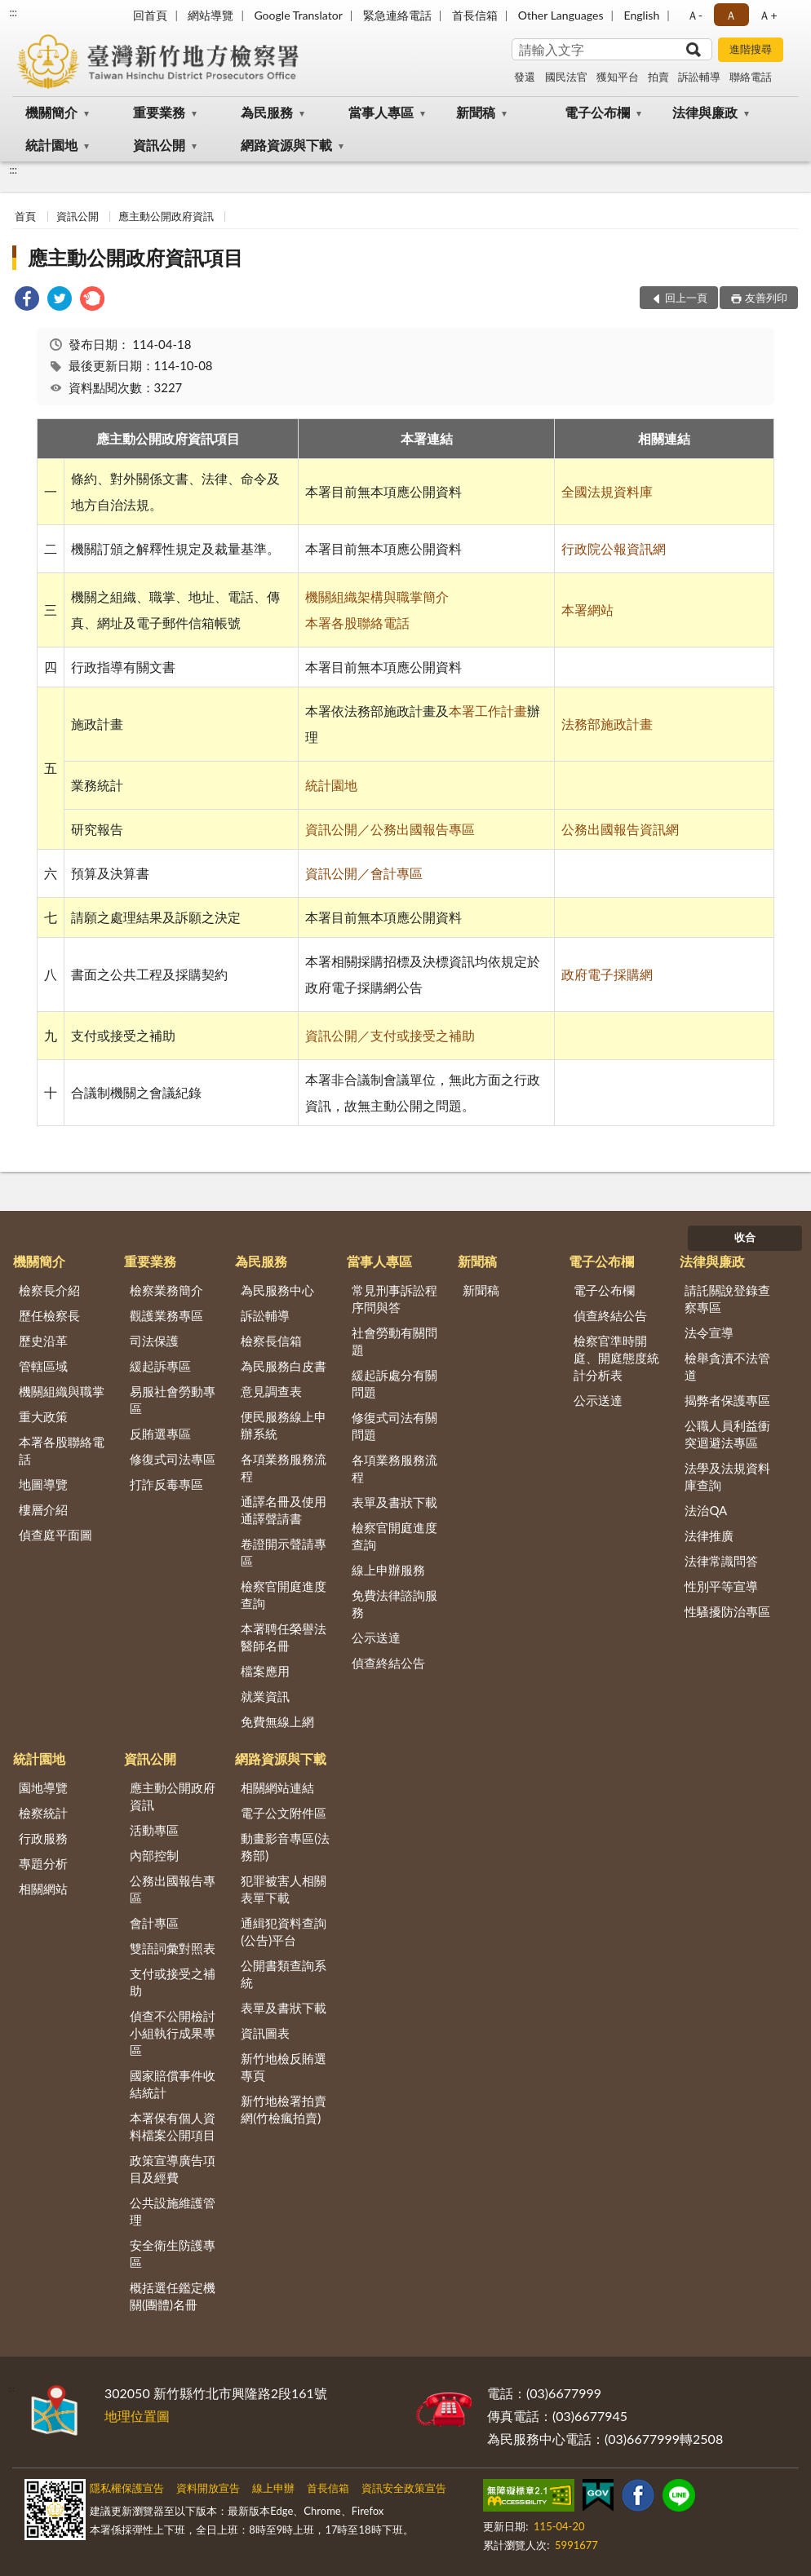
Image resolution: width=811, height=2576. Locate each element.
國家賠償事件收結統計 (172, 2084)
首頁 (25, 216)
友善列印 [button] (766, 297)
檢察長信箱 (271, 1340)
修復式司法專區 (172, 1458)
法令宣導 (709, 1332)
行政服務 (43, 1838)
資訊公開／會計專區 (364, 873)
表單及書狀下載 (394, 1502)
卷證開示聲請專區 (283, 1552)
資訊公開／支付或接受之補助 (390, 1035)
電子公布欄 (597, 112)
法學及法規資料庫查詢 (727, 1476)
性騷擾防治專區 (727, 1611)
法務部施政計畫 (607, 723)
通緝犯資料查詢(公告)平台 (283, 1931)
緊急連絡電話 (397, 15)
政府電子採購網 (607, 974)
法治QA (706, 1510)
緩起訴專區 (160, 1366)
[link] (27, 300)
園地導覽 (43, 1787)
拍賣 (658, 76)
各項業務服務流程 (283, 1467)
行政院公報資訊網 (613, 548)
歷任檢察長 (49, 1315)
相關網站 (43, 1888)
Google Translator (298, 15)
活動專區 (154, 1830)
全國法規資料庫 (607, 491)
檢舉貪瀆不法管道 (727, 1366)
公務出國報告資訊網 (620, 829)
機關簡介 (51, 112)
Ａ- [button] (694, 15)
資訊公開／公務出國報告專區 (390, 829)
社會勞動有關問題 (394, 1341)
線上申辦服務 (388, 1569)
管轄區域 (43, 1366)
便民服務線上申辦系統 (283, 1425)
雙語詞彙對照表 (172, 1948)
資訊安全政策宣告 (403, 2487)
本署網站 (587, 609)
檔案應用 (265, 1671)
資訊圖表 (265, 2033)
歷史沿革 (43, 1340)
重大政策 (43, 1416)
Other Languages (561, 15)
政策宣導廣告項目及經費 (172, 2169)
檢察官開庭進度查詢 (283, 1595)
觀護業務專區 (166, 1315)
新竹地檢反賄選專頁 (283, 2067)
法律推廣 (709, 1535)
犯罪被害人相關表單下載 (283, 1889)
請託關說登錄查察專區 (727, 1299)
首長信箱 (475, 15)
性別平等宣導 (721, 1586)
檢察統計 (43, 1812)
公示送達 (376, 1637)
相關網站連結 (277, 1787)
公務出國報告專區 (172, 1889)
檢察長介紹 (49, 1290)
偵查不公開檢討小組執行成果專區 (172, 2032)
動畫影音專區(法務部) (285, 1846)
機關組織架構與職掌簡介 (377, 596)
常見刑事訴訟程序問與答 (394, 1299)
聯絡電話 (750, 76)
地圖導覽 (43, 1484)
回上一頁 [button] (686, 297)
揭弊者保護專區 (727, 1400)
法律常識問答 (721, 1560)
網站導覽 (210, 15)
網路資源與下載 (286, 144)
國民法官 (566, 76)
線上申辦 (273, 2487)
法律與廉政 (705, 112)
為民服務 (267, 112)
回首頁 (150, 15)
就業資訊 (265, 1696)
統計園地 (51, 144)
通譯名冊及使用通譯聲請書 (283, 1510)
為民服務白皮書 (283, 1366)
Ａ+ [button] (768, 15)
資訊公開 (159, 144)
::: (13, 12)
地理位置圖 (137, 2416)
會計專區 (154, 1922)
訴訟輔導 (699, 76)
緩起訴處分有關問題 (394, 1383)
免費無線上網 (277, 1721)
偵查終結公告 (388, 1662)
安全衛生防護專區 (172, 2253)
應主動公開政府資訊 (166, 216)
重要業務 (159, 112)
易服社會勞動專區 (172, 1400)
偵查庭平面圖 (55, 1534)
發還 (524, 76)
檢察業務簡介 (166, 1290)
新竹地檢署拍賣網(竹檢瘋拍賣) (283, 2109)
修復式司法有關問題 (394, 1426)
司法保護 (154, 1340)
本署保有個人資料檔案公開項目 (172, 2126)
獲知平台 (617, 76)
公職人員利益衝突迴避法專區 (727, 1434)
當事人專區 (381, 112)
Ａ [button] (731, 15)
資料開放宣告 (208, 2487)
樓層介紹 (43, 1509)
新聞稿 (475, 112)
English (642, 15)
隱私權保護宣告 (127, 2487)
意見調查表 (271, 1391)
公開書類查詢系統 (283, 1974)
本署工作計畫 (488, 710)
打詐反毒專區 (166, 1484)
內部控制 (154, 1855)
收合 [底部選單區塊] (745, 1237)
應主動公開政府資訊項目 (135, 257)
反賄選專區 (160, 1433)
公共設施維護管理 (172, 2211)
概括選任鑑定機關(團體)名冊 (172, 2296)
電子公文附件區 (283, 1812)
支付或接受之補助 (172, 1982)
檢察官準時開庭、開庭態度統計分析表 (616, 1357)
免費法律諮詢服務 (394, 1603)
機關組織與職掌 (61, 1391)
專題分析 (43, 1863)
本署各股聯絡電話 (357, 622)
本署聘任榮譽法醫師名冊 (283, 1637)
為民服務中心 (277, 1290)
